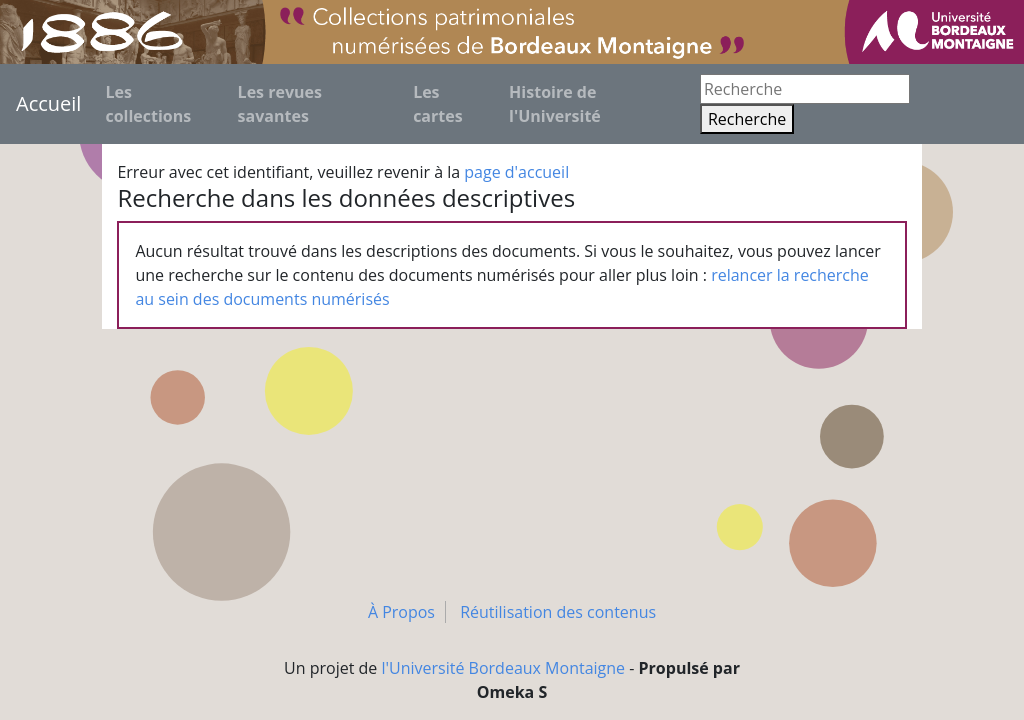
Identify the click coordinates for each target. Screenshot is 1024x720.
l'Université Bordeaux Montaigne (504, 668)
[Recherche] (805, 89)
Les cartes (438, 104)
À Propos (401, 612)
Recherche (747, 119)
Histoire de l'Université (555, 104)
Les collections (148, 104)
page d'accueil (516, 172)
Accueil (48, 103)
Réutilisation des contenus (558, 612)
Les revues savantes (280, 104)
